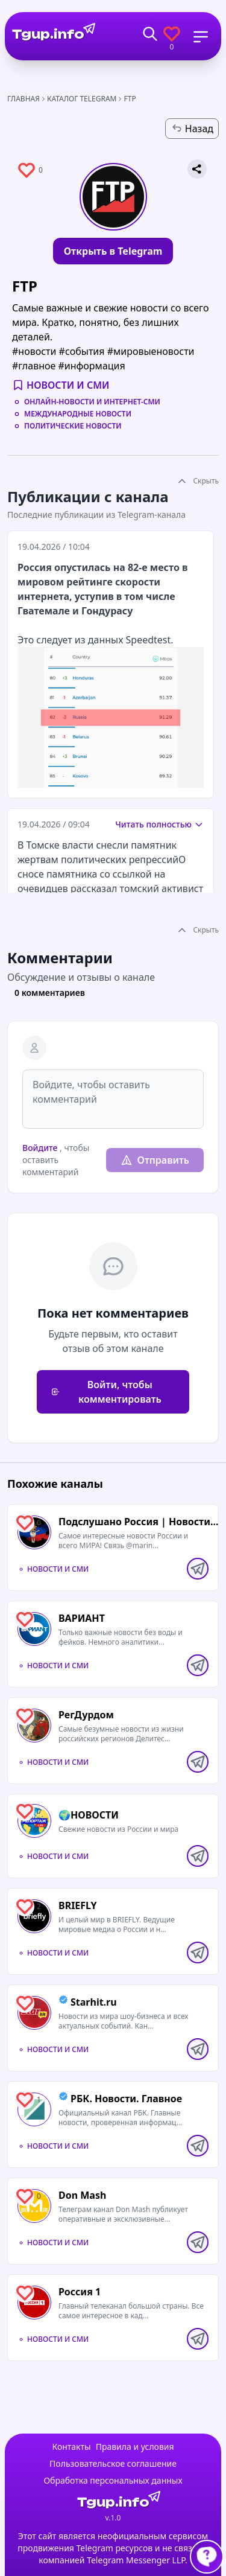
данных (106, 639)
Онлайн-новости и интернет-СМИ (92, 402)
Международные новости (77, 414)
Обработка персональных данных (112, 2480)
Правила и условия (135, 2446)
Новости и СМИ (68, 385)
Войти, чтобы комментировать (106, 1392)
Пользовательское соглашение (113, 2463)
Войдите (39, 1147)
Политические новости (73, 426)
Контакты (71, 2446)
